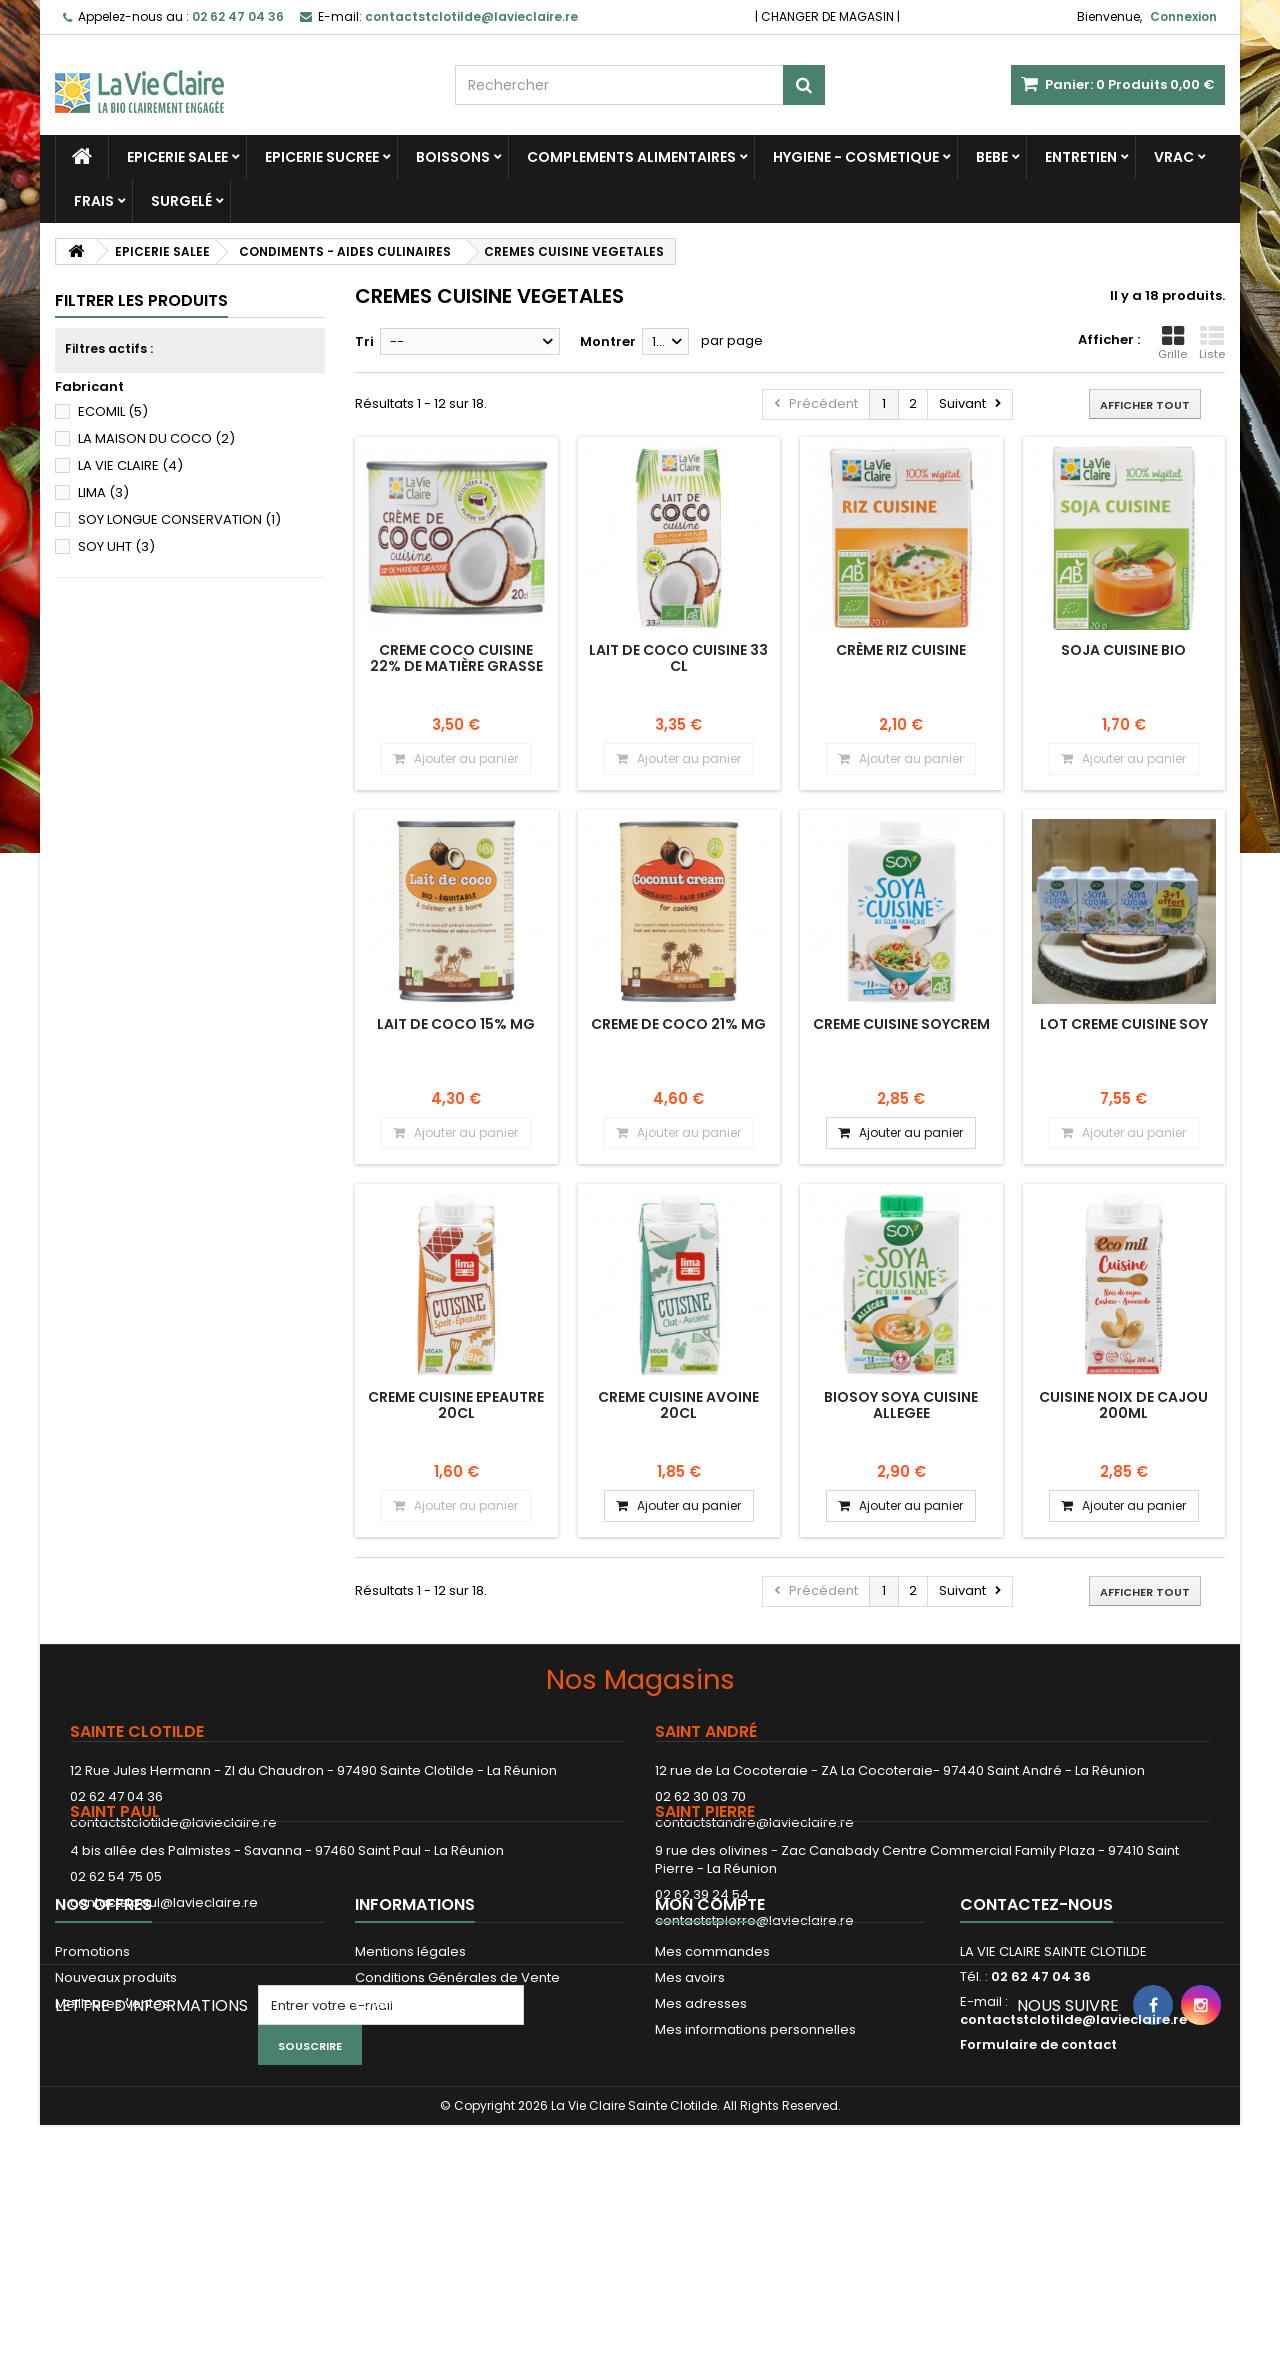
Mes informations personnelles (755, 2173)
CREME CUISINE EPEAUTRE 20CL (456, 1405)
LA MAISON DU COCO (156, 438)
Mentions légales (410, 2095)
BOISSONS (453, 157)
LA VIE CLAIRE (130, 465)
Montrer (608, 341)
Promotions (92, 2095)
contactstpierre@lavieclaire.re (754, 1986)
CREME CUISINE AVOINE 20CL (678, 1405)
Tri (364, 341)
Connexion (1183, 16)
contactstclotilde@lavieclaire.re (173, 1822)
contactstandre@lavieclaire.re (754, 1822)
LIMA (103, 492)
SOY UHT (116, 546)
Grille (1172, 343)
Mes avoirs (690, 2121)
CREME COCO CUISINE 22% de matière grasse (456, 658)
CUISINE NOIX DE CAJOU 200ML (1123, 1405)
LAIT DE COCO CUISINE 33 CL (678, 658)
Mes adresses (701, 2147)
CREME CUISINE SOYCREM (901, 1024)
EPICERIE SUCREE (322, 157)
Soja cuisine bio (1123, 650)
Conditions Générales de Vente (457, 2121)
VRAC (1174, 157)
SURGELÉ (181, 201)
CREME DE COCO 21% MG (678, 1024)
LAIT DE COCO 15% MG (456, 1024)
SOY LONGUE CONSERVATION (179, 519)
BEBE (992, 157)
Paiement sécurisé (416, 2147)
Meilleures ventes (112, 2147)
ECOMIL (113, 411)
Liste (1212, 343)
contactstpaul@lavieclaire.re (164, 1968)
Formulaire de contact (1038, 2188)
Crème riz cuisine (901, 650)
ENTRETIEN (1081, 157)
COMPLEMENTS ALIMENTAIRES (631, 157)
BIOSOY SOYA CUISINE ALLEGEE (901, 1405)
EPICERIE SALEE (177, 157)
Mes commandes (712, 2095)
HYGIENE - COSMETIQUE (856, 157)
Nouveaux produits (116, 2121)
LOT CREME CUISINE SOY (1124, 1024)
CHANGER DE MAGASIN (827, 16)
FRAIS (94, 201)
